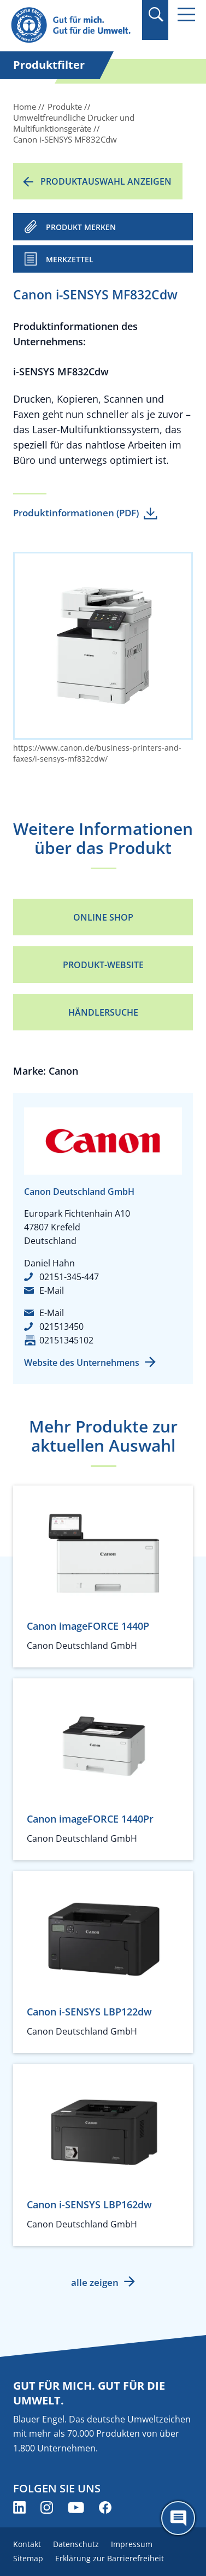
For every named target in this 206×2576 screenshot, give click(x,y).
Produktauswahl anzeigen (106, 181)
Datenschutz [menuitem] (76, 2544)
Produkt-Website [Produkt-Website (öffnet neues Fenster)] (103, 965)
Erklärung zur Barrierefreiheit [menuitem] (109, 2558)
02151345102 (66, 1340)
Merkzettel (69, 259)
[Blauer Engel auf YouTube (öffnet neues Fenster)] (76, 2507)
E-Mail (51, 1290)
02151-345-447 (69, 1277)
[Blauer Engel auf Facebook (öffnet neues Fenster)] (105, 2507)
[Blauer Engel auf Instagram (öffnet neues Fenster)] (46, 2507)
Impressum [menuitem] (131, 2544)
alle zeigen (95, 2282)
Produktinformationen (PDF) (76, 512)
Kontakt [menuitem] (27, 2544)
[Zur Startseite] (73, 25)
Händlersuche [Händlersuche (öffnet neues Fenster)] (103, 1012)
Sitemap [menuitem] (28, 2558)
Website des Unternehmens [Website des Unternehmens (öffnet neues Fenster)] (81, 1363)
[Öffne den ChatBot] (178, 2518)
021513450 (61, 1327)
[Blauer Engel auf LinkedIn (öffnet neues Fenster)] (19, 2507)
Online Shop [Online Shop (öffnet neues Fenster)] (103, 917)
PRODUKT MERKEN (81, 227)
